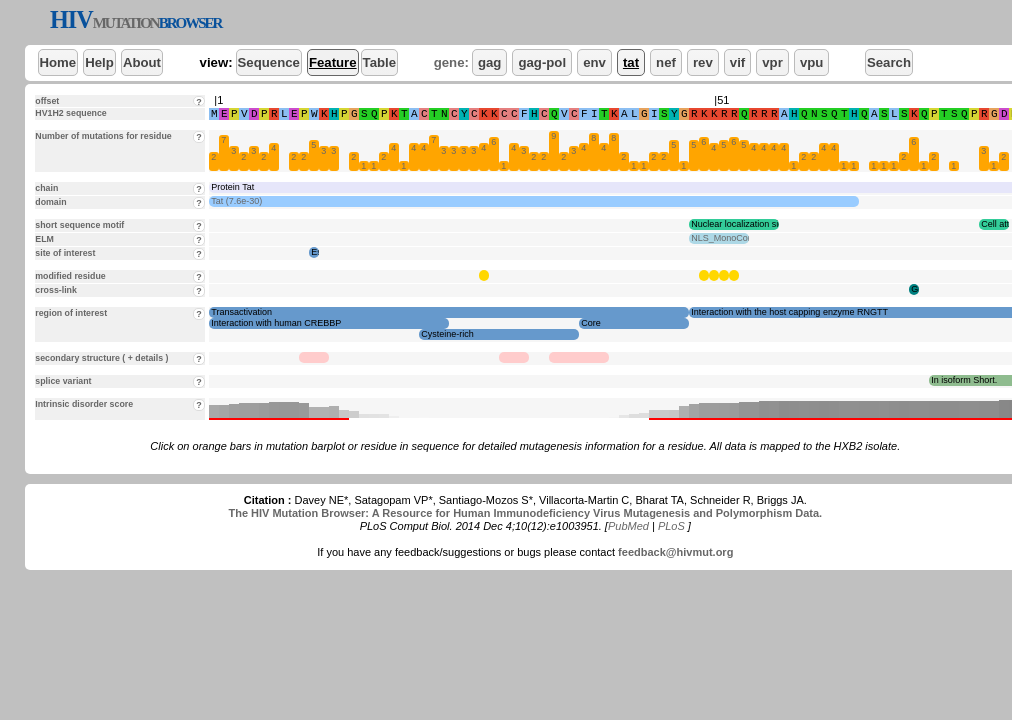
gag (489, 62)
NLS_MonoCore (723, 238)
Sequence (269, 62)
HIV (71, 19)
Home (58, 62)
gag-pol (542, 62)
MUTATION (126, 23)
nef (666, 62)
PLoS (671, 526)
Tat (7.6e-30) (236, 201)
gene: (451, 62)
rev (703, 62)
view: (216, 62)
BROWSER (190, 23)
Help (99, 62)
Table (379, 62)
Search (889, 62)
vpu (811, 62)
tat (631, 62)
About (142, 62)
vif (737, 62)
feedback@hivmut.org (675, 552)
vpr (772, 62)
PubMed (628, 526)
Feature (333, 62)
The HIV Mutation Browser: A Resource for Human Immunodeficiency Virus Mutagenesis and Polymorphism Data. (525, 513)
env (594, 62)
